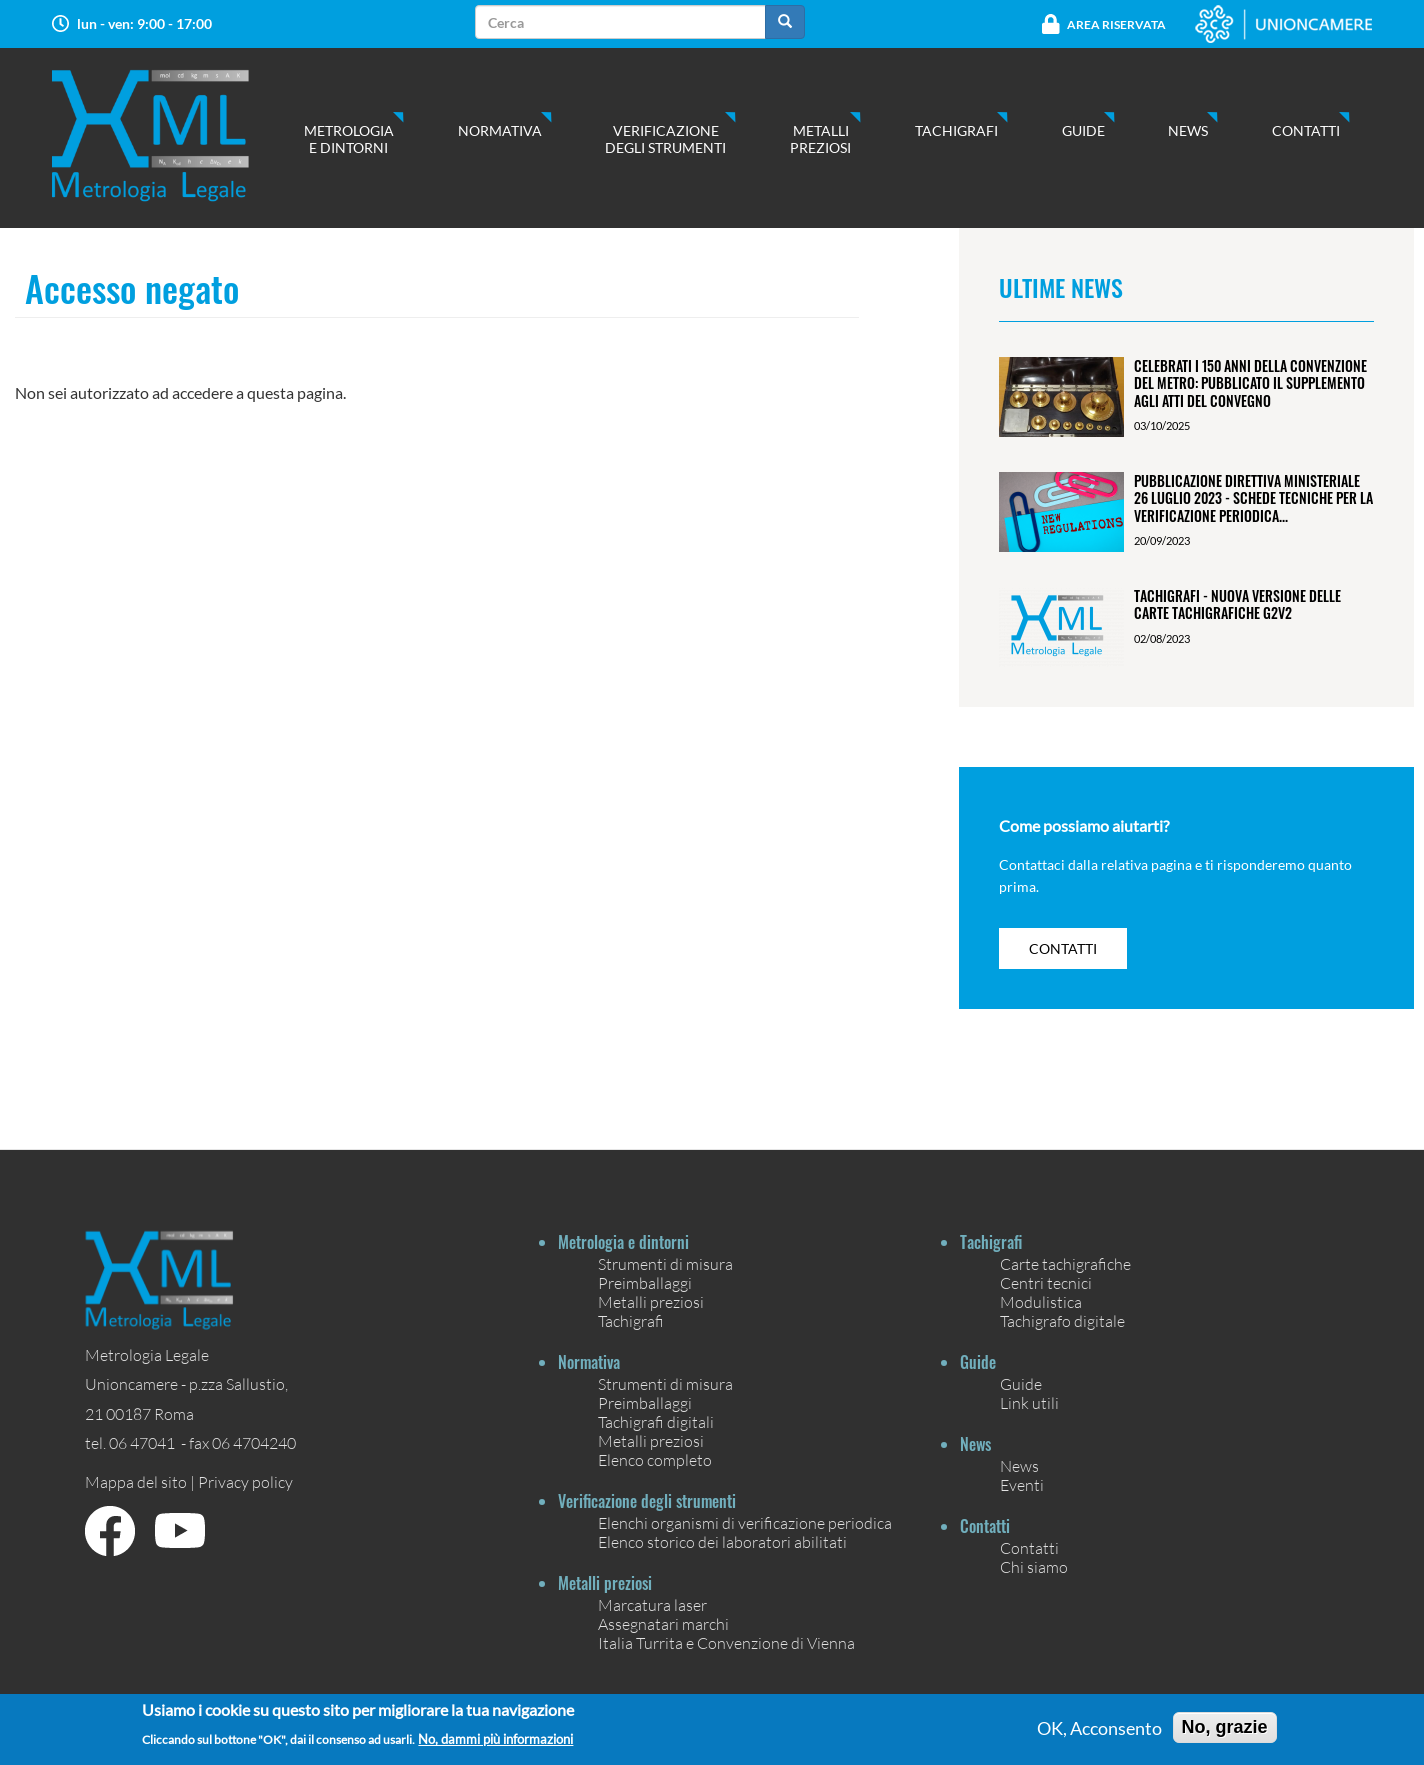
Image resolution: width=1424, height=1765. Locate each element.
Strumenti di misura (665, 1263)
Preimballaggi (645, 1282)
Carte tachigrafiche (1065, 1263)
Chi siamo (1034, 1566)
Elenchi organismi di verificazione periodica (745, 1522)
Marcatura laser (652, 1604)
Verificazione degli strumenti (665, 139)
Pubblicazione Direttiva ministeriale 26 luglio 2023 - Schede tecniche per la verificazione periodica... (1253, 498)
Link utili (1029, 1402)
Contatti (1306, 130)
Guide (1083, 130)
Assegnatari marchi (663, 1623)
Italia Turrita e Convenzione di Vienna (726, 1642)
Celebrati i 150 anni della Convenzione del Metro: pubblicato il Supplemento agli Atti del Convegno (1250, 383)
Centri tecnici (1046, 1282)
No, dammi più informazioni (495, 1745)
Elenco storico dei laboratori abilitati (722, 1541)
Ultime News (1061, 287)
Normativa (500, 130)
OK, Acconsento (1099, 1733)
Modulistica (1041, 1301)
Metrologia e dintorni (349, 139)
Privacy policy (245, 1481)
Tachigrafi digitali (656, 1421)
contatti (1063, 948)
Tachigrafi (956, 130)
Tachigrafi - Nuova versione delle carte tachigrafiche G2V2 (1237, 604)
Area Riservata (1116, 24)
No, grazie (1225, 1732)
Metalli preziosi (820, 139)
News (1188, 130)
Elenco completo (655, 1459)
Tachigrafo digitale (1062, 1320)
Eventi (1022, 1484)
